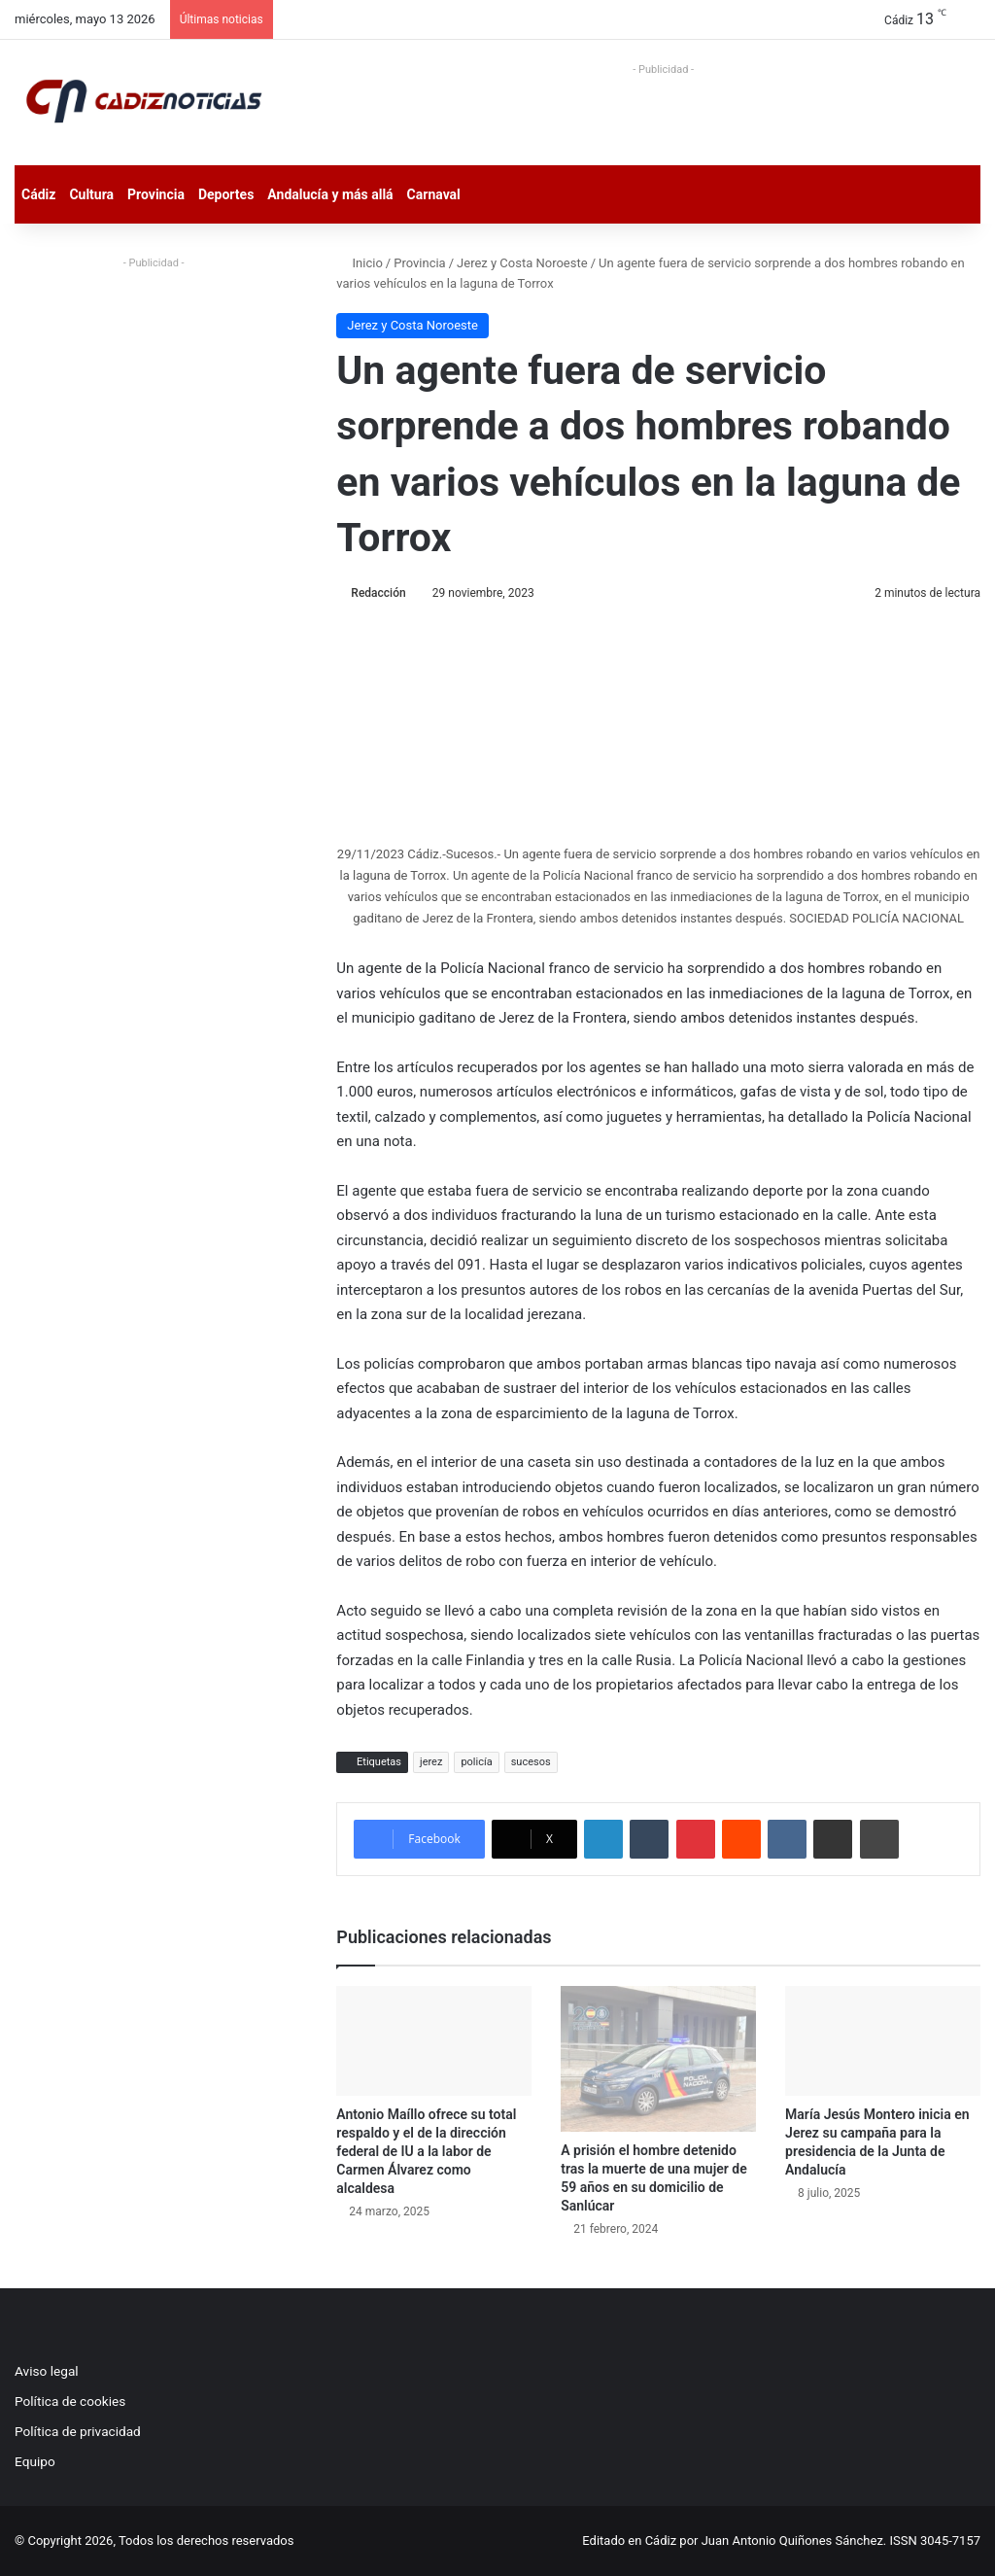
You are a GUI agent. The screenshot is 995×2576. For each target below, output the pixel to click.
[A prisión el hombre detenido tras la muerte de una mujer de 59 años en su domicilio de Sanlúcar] (658, 2059)
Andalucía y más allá (330, 194)
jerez (431, 1762)
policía (476, 1762)
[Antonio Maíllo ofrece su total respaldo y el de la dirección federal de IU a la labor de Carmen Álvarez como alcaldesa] (434, 2041)
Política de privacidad (78, 2431)
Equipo (35, 2461)
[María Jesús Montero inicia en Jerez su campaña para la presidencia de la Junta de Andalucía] (882, 2041)
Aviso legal (47, 2371)
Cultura (91, 194)
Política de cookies (70, 2401)
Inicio (359, 263)
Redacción (378, 593)
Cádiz (38, 194)
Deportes (226, 194)
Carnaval (434, 194)
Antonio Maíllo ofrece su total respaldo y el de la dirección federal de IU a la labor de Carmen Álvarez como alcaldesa (426, 2151)
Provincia (156, 194)
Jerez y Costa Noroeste (522, 263)
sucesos (531, 1762)
